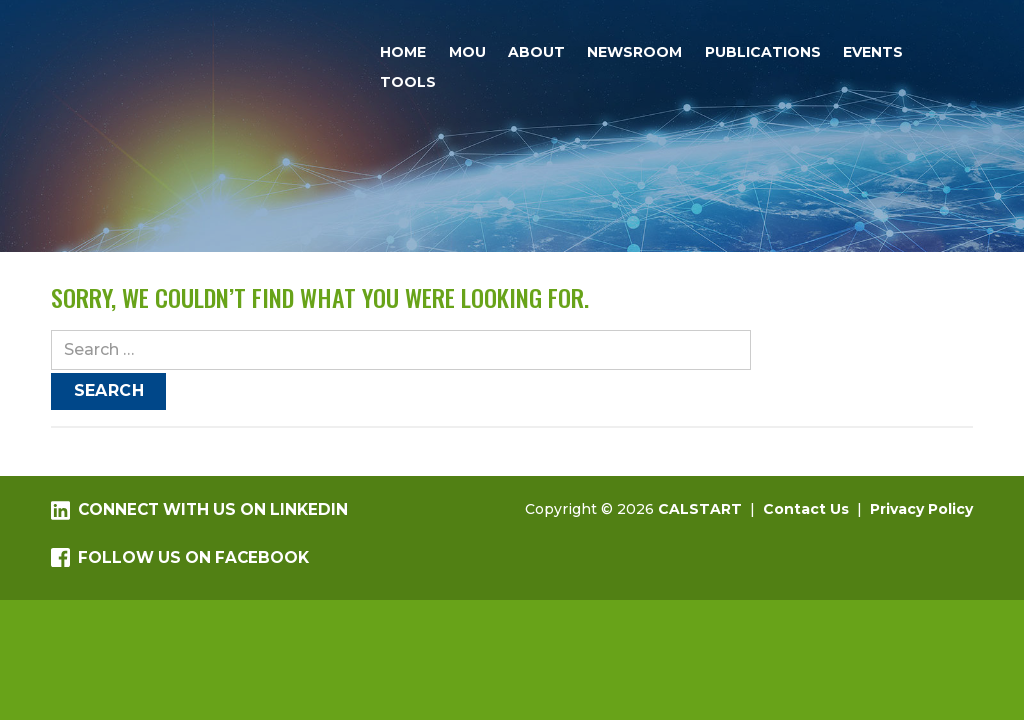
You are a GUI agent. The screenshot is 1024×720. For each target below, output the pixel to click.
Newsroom (634, 52)
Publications (763, 52)
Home (403, 52)
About (536, 52)
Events (873, 52)
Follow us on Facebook (179, 557)
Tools (408, 82)
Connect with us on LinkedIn (199, 510)
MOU (467, 52)
